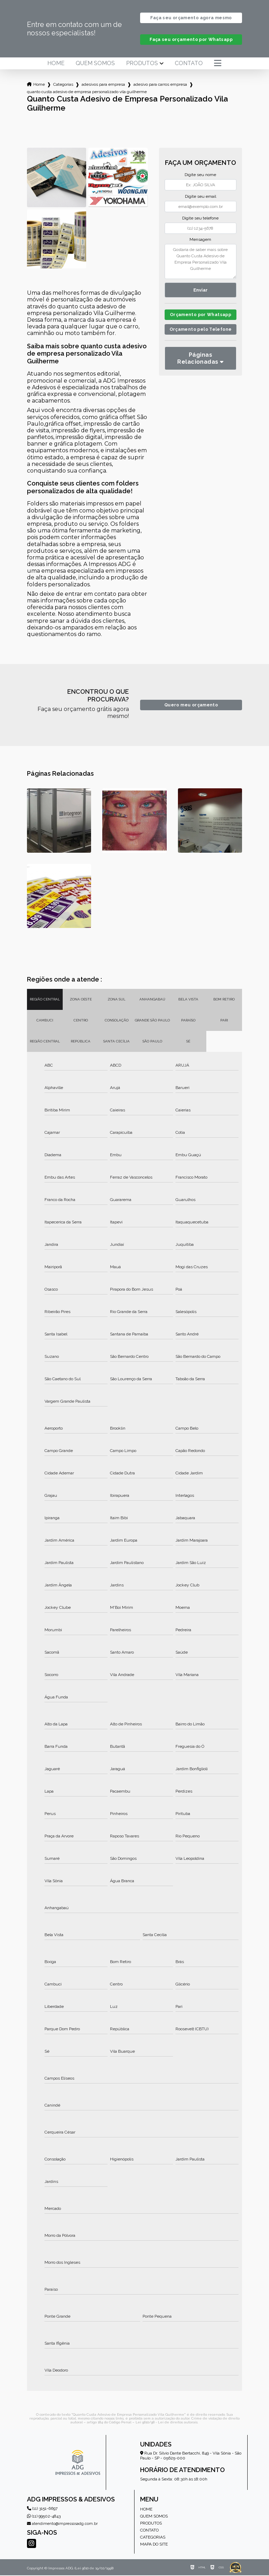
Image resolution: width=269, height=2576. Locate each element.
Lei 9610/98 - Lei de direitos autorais (167, 2423)
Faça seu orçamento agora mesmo (191, 18)
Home (55, 64)
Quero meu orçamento (191, 705)
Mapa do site (154, 2544)
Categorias (63, 85)
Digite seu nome (200, 175)
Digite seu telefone (200, 218)
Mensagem (200, 240)
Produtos (142, 64)
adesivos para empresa (103, 85)
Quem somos (95, 64)
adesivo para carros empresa (160, 85)
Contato (189, 64)
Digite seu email (200, 197)
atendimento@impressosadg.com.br (62, 2524)
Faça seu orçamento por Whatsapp (191, 40)
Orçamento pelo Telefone (200, 339)
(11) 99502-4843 (44, 2516)
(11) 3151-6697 (42, 2509)
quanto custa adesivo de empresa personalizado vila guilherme (87, 92)
